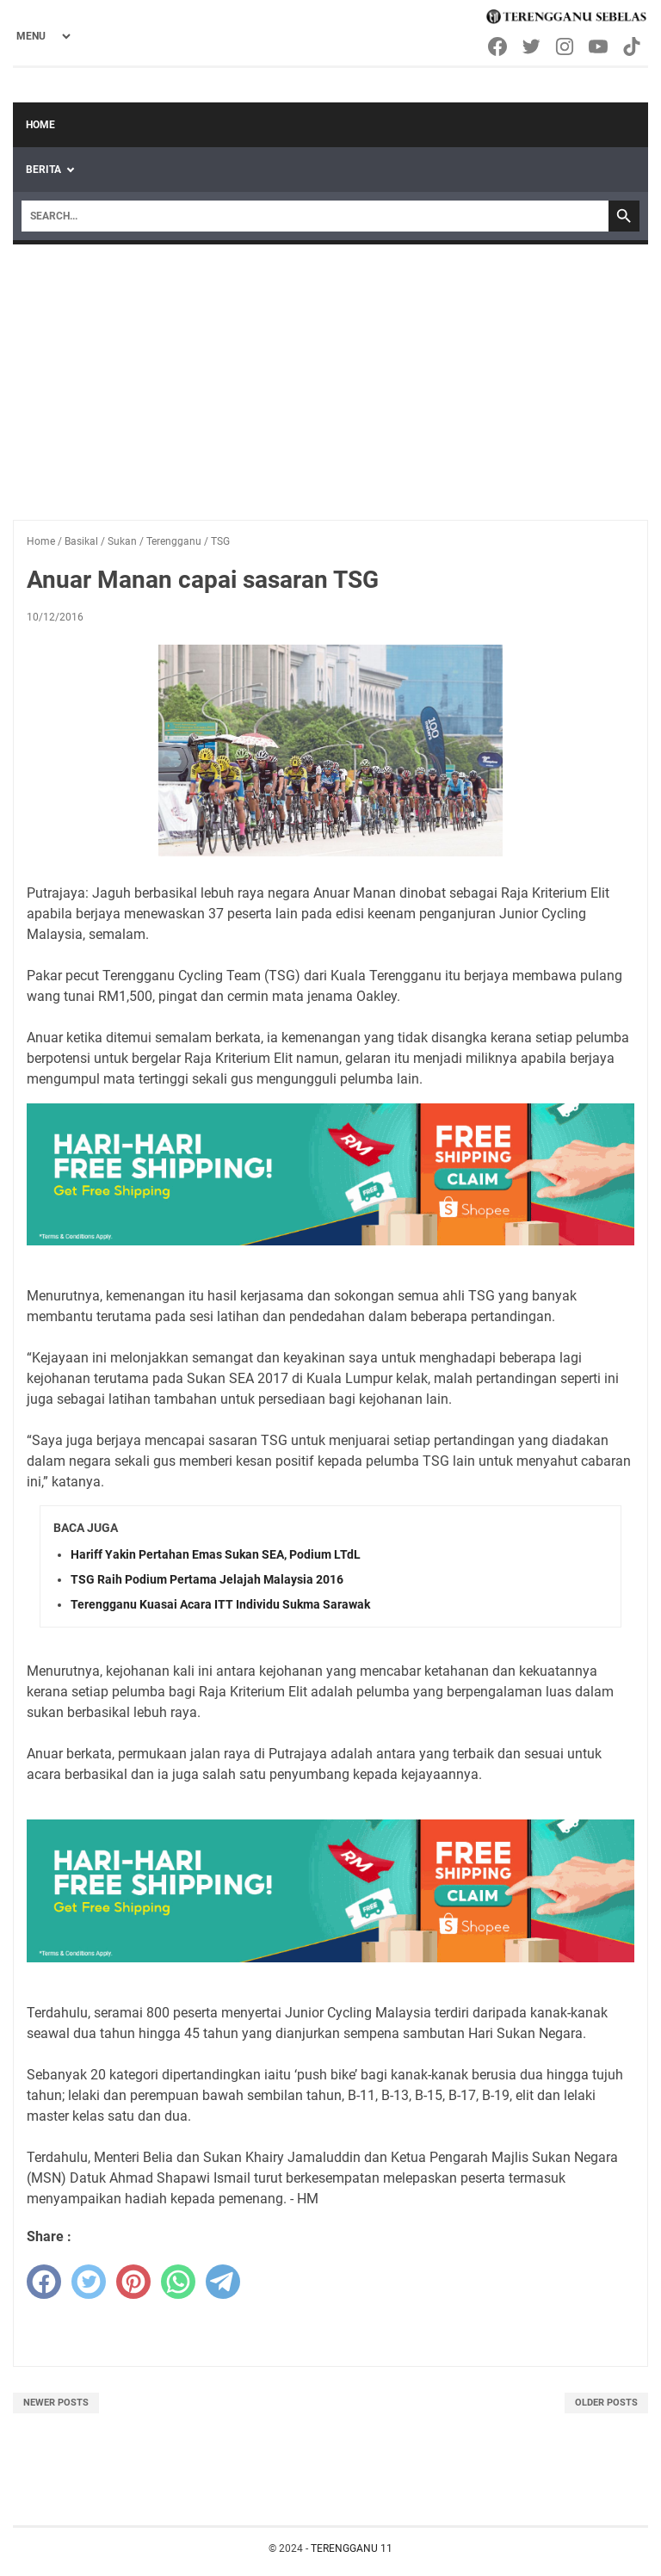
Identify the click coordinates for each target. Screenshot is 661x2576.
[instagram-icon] (566, 46)
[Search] (315, 216)
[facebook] (44, 2281)
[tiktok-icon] (633, 46)
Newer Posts (56, 2402)
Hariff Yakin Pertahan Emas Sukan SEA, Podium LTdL (216, 1554)
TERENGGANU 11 (351, 2548)
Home (40, 125)
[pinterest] (133, 2281)
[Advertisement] (330, 373)
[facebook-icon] (499, 46)
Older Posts (606, 2402)
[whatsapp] (178, 2281)
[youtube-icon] (599, 46)
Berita (43, 170)
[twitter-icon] (532, 46)
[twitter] (88, 2281)
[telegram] (223, 2281)
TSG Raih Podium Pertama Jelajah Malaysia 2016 (207, 1579)
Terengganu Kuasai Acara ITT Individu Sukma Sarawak (220, 1604)
